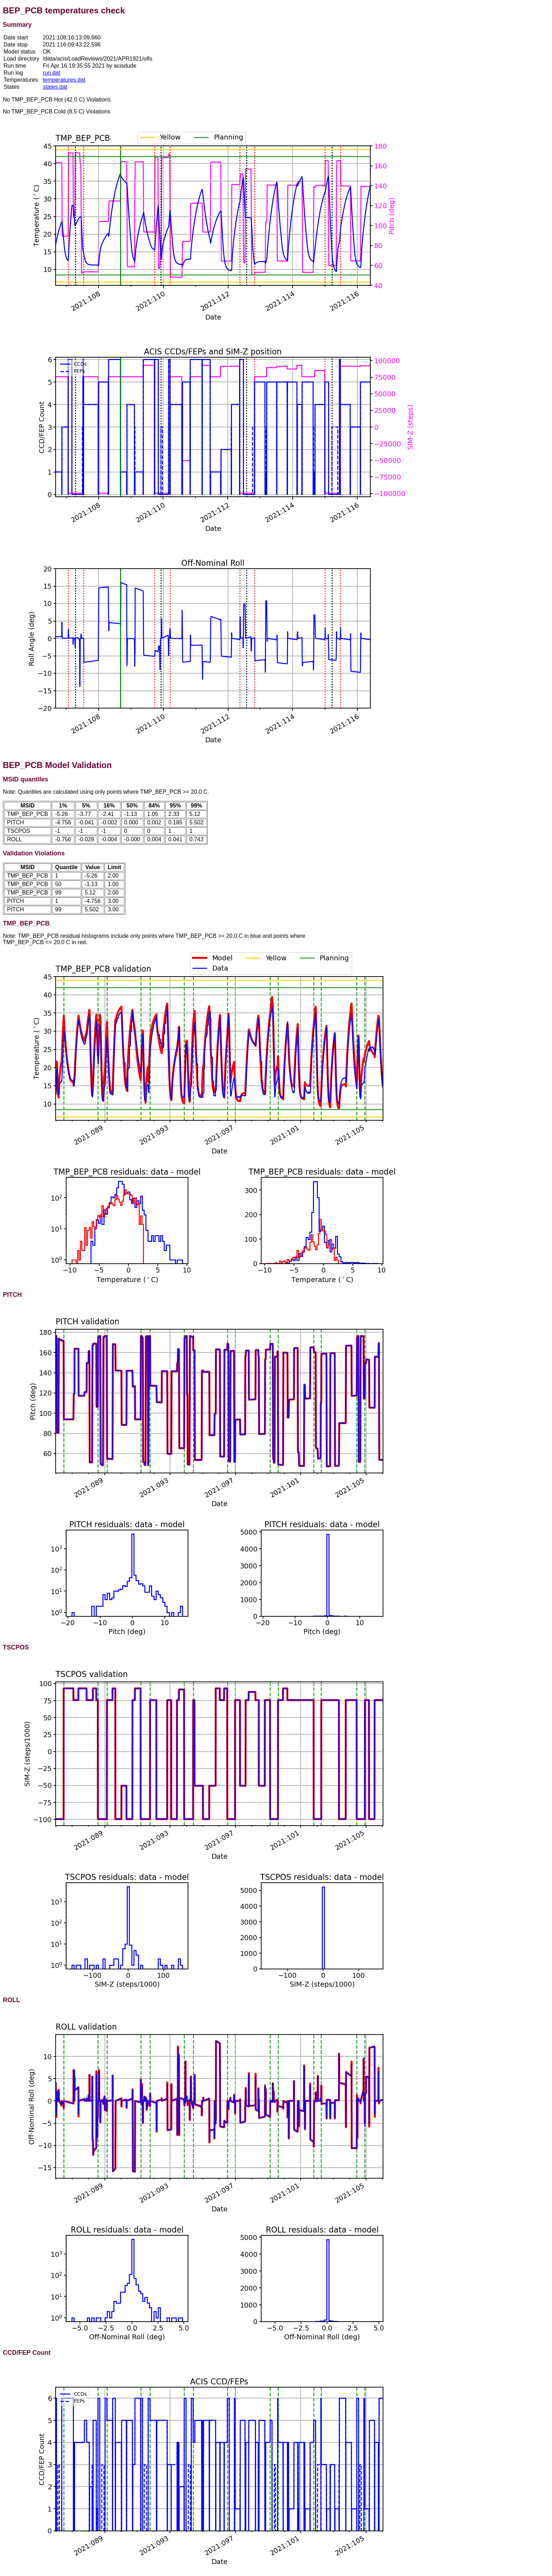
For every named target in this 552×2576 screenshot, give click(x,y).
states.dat (55, 87)
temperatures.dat (64, 80)
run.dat (51, 73)
